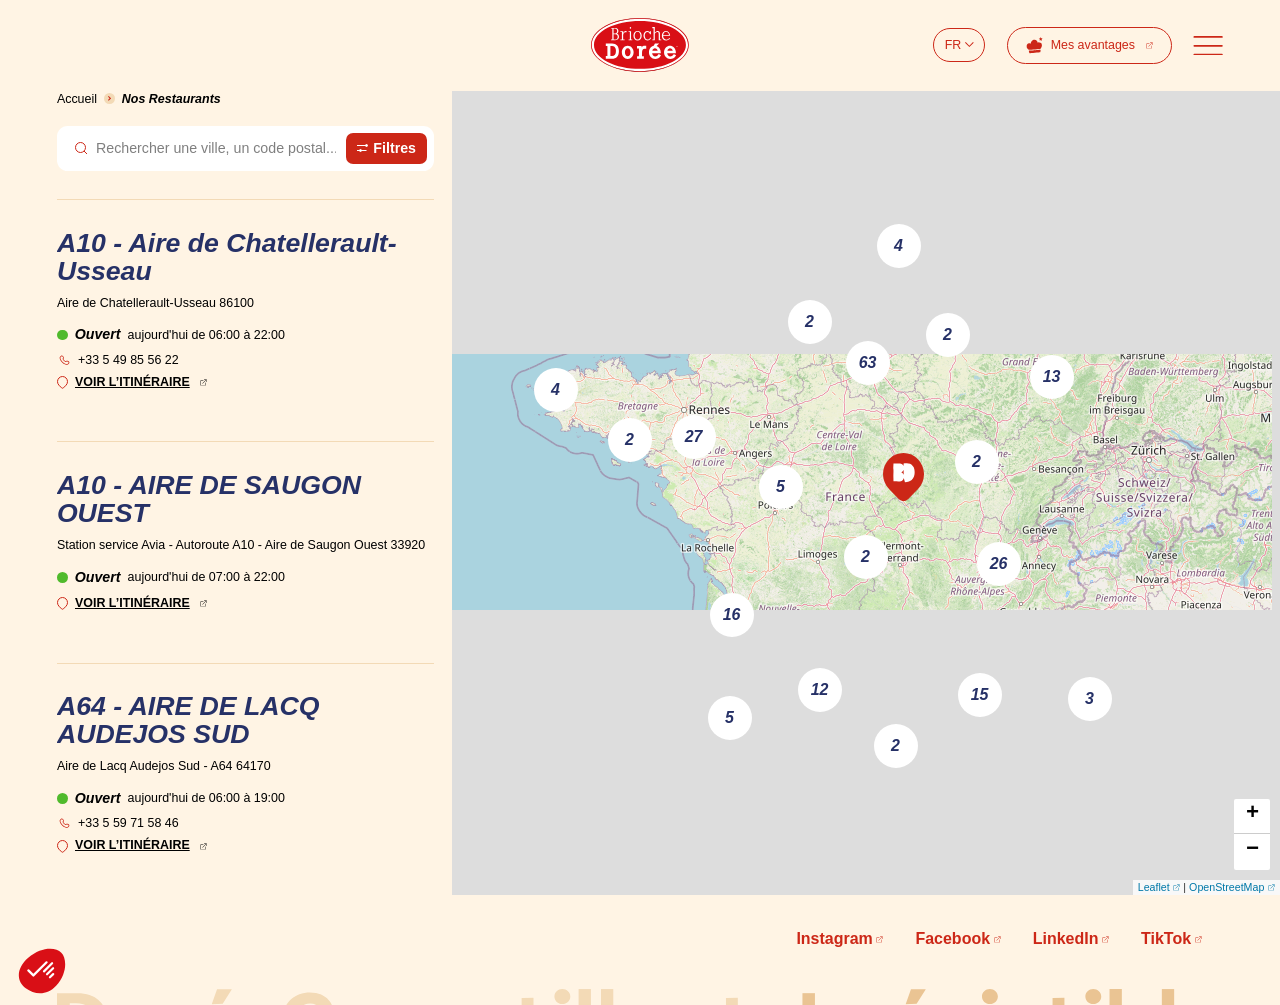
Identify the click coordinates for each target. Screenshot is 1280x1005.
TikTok (1166, 938)
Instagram (834, 938)
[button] (903, 477)
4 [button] (898, 245)
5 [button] (729, 717)
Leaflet (1154, 887)
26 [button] (999, 563)
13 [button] (1052, 376)
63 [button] (868, 362)
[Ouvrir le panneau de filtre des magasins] (386, 148)
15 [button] (980, 694)
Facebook (952, 938)
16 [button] (732, 614)
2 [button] (809, 321)
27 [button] (694, 436)
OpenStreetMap (1226, 887)
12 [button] (820, 689)
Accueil (77, 99)
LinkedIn (1066, 938)
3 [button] (1089, 698)
